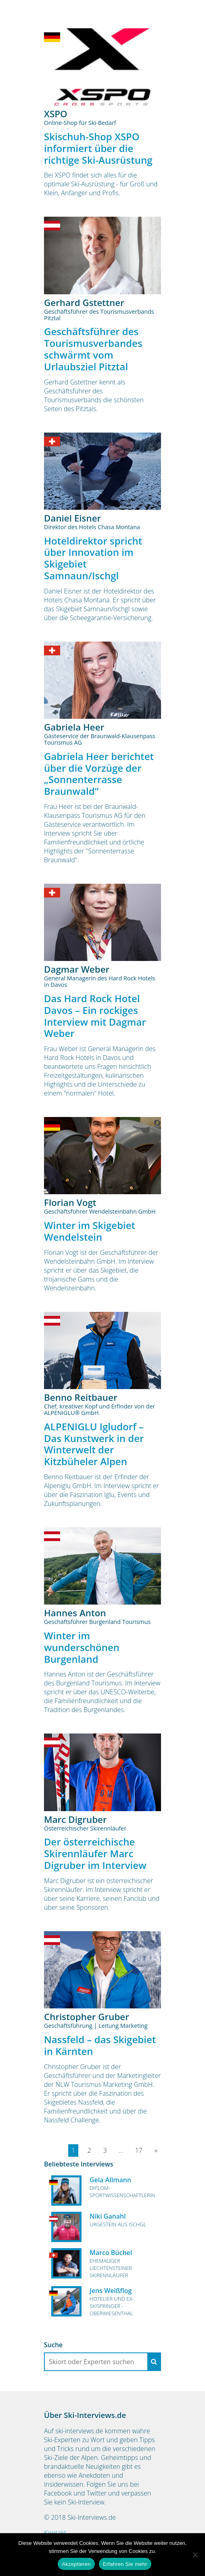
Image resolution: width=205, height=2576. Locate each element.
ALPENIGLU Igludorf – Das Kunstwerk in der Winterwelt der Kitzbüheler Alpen (94, 1444)
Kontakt (55, 2532)
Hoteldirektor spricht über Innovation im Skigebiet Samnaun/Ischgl (93, 558)
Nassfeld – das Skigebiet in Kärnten (100, 2045)
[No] (195, 2555)
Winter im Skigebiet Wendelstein (89, 1231)
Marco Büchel (111, 2252)
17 (138, 2150)
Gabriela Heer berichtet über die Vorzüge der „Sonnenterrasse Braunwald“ (99, 774)
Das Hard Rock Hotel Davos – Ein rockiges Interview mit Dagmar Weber (95, 1016)
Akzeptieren (76, 2564)
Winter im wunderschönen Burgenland (81, 1647)
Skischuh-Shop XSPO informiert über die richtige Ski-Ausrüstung (98, 148)
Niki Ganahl (108, 2216)
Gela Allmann (110, 2179)
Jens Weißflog (111, 2290)
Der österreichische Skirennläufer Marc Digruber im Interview (95, 1853)
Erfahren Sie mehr (125, 2564)
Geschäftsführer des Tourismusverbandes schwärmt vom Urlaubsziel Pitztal (93, 349)
